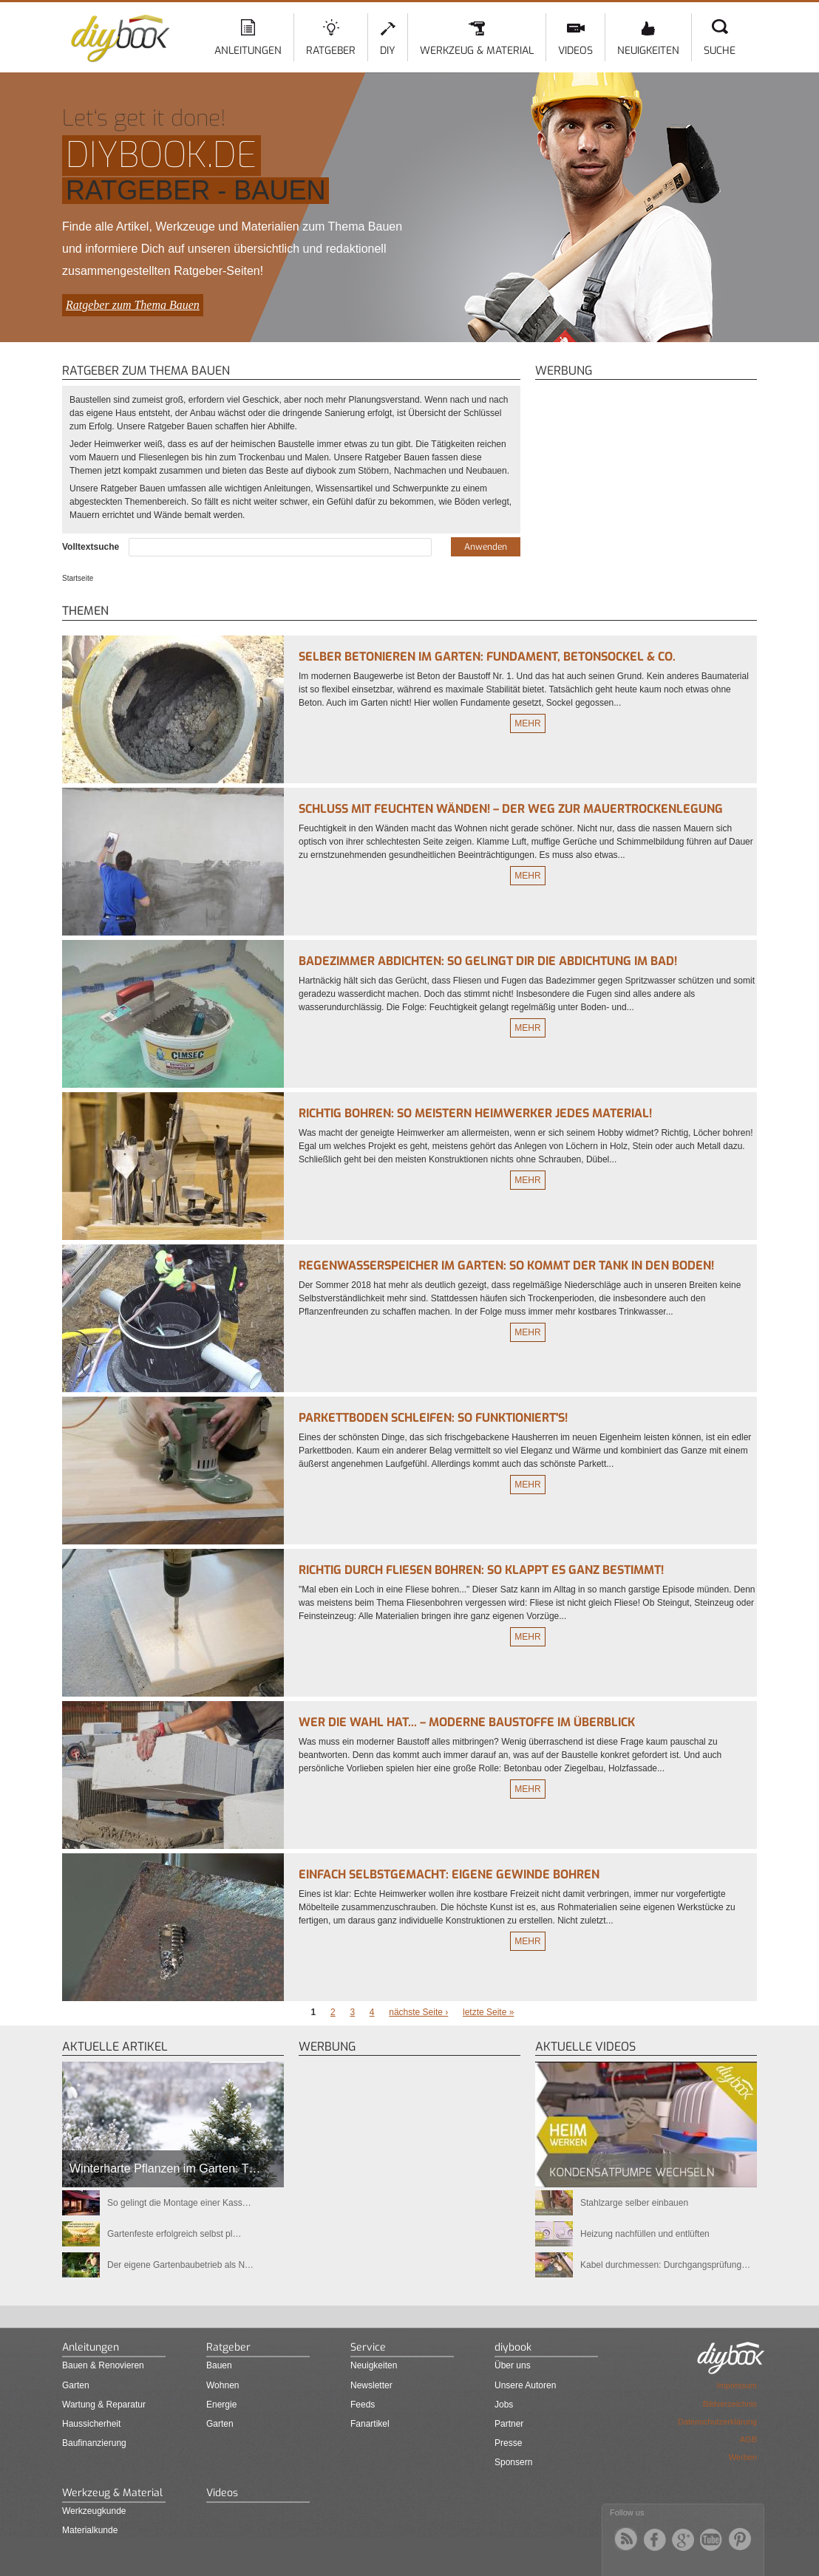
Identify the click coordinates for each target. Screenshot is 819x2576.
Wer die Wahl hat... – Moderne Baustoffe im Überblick (467, 1722)
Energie (221, 2404)
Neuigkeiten (648, 51)
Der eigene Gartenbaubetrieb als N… (180, 2265)
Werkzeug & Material (477, 51)
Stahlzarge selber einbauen (634, 2203)
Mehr (527, 723)
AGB (748, 2439)
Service (368, 2347)
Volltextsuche (91, 547)
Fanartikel (370, 2424)
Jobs (504, 2404)
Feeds (362, 2404)
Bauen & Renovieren (103, 2365)
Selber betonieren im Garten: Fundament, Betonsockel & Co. (487, 656)
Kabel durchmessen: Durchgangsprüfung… (665, 2265)
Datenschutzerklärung (717, 2421)
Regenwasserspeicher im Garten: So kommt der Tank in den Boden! (506, 1265)
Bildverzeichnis (730, 2403)
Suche (719, 51)
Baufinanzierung (94, 2443)
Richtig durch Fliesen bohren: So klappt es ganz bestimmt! (481, 1570)
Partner (509, 2424)
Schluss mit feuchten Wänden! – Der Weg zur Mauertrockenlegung (511, 809)
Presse (508, 2443)
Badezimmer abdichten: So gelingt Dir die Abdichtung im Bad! (488, 961)
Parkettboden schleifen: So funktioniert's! (433, 1417)
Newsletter (371, 2385)
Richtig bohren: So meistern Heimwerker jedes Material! (475, 1113)
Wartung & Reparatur (104, 2404)
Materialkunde (90, 2530)
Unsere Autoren (525, 2385)
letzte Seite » (488, 2012)
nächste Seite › (418, 2012)
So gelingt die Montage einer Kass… (179, 2203)
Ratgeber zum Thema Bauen (133, 305)
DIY (387, 51)
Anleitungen (248, 51)
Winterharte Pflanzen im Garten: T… (164, 2168)
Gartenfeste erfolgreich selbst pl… (174, 2234)
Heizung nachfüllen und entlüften (645, 2234)
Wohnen (222, 2385)
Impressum (737, 2385)
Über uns (513, 2365)
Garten (75, 2385)
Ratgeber (331, 51)
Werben (743, 2457)
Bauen (219, 2365)
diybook (513, 2347)
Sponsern (513, 2462)
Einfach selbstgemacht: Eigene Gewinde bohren (449, 1874)
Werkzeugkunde (94, 2511)
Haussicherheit (91, 2424)
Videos (575, 51)
